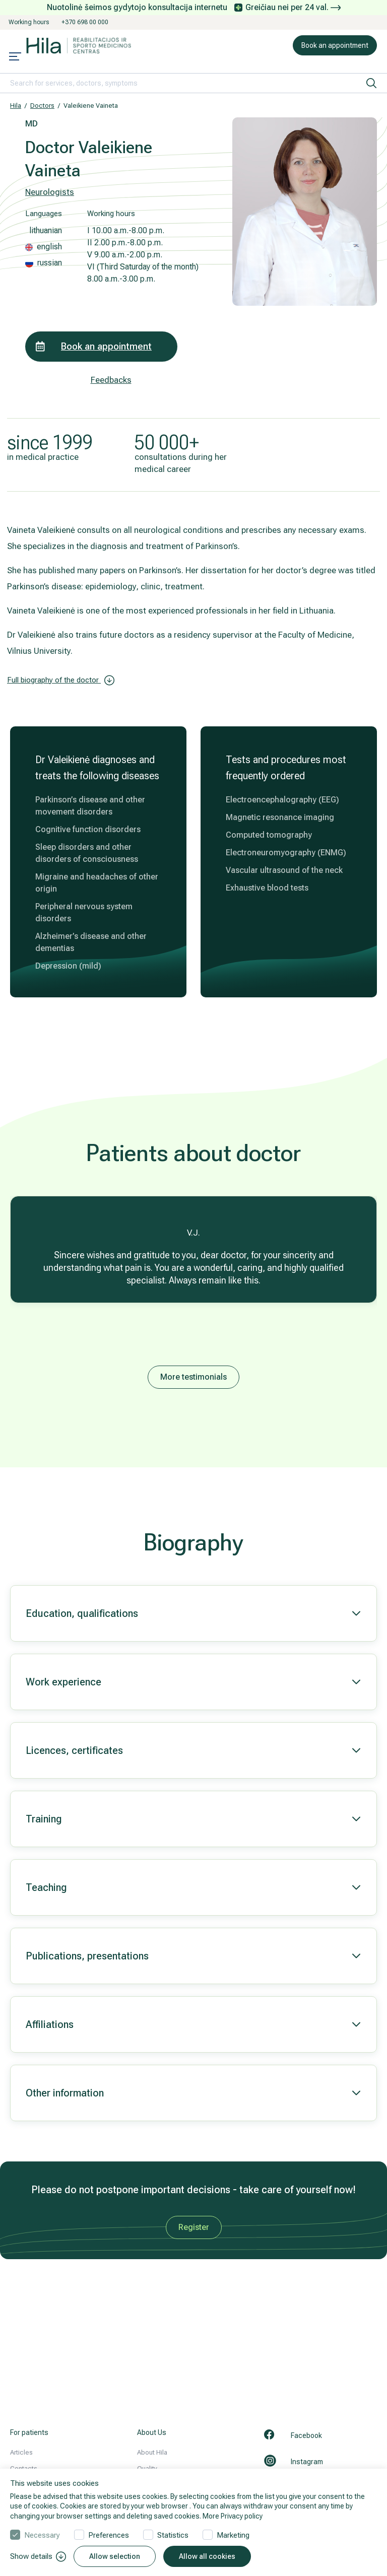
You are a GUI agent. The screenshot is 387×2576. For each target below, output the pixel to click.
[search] (371, 83)
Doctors (42, 105)
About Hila (152, 2452)
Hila (15, 105)
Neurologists (49, 192)
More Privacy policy (233, 2516)
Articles (21, 2452)
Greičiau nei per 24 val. (293, 7)
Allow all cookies (207, 2556)
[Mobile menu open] (15, 57)
